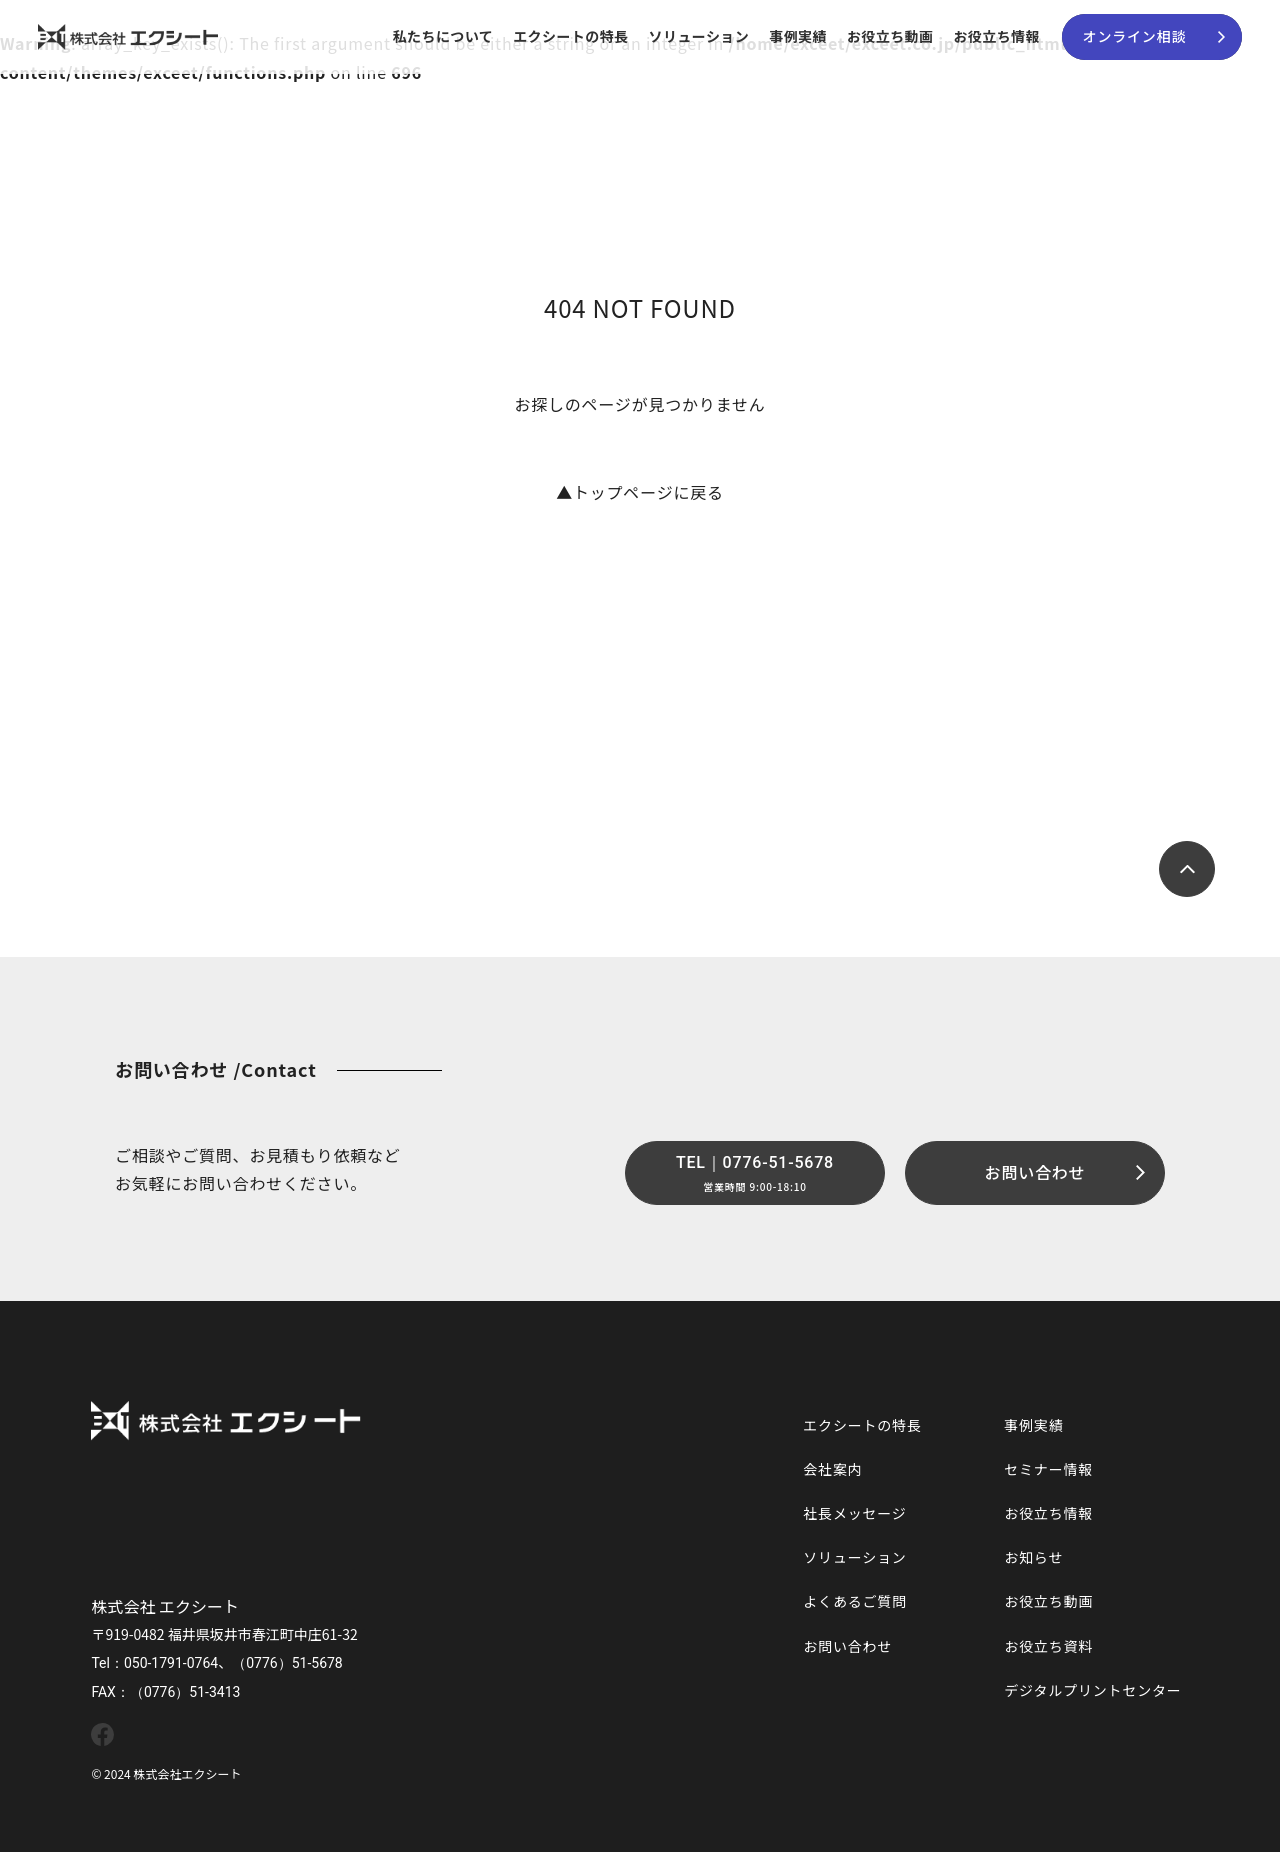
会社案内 (832, 1469)
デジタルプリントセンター (1092, 1690)
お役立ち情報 (996, 36)
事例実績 (798, 36)
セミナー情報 (1048, 1469)
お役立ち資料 (1048, 1646)
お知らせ (1033, 1557)
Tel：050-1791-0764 (154, 1663)
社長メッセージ (854, 1513)
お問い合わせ (847, 1646)
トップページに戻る (640, 492)
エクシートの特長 (570, 36)
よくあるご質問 (855, 1601)
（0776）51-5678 (287, 1663)
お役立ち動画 (890, 36)
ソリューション (699, 36)
